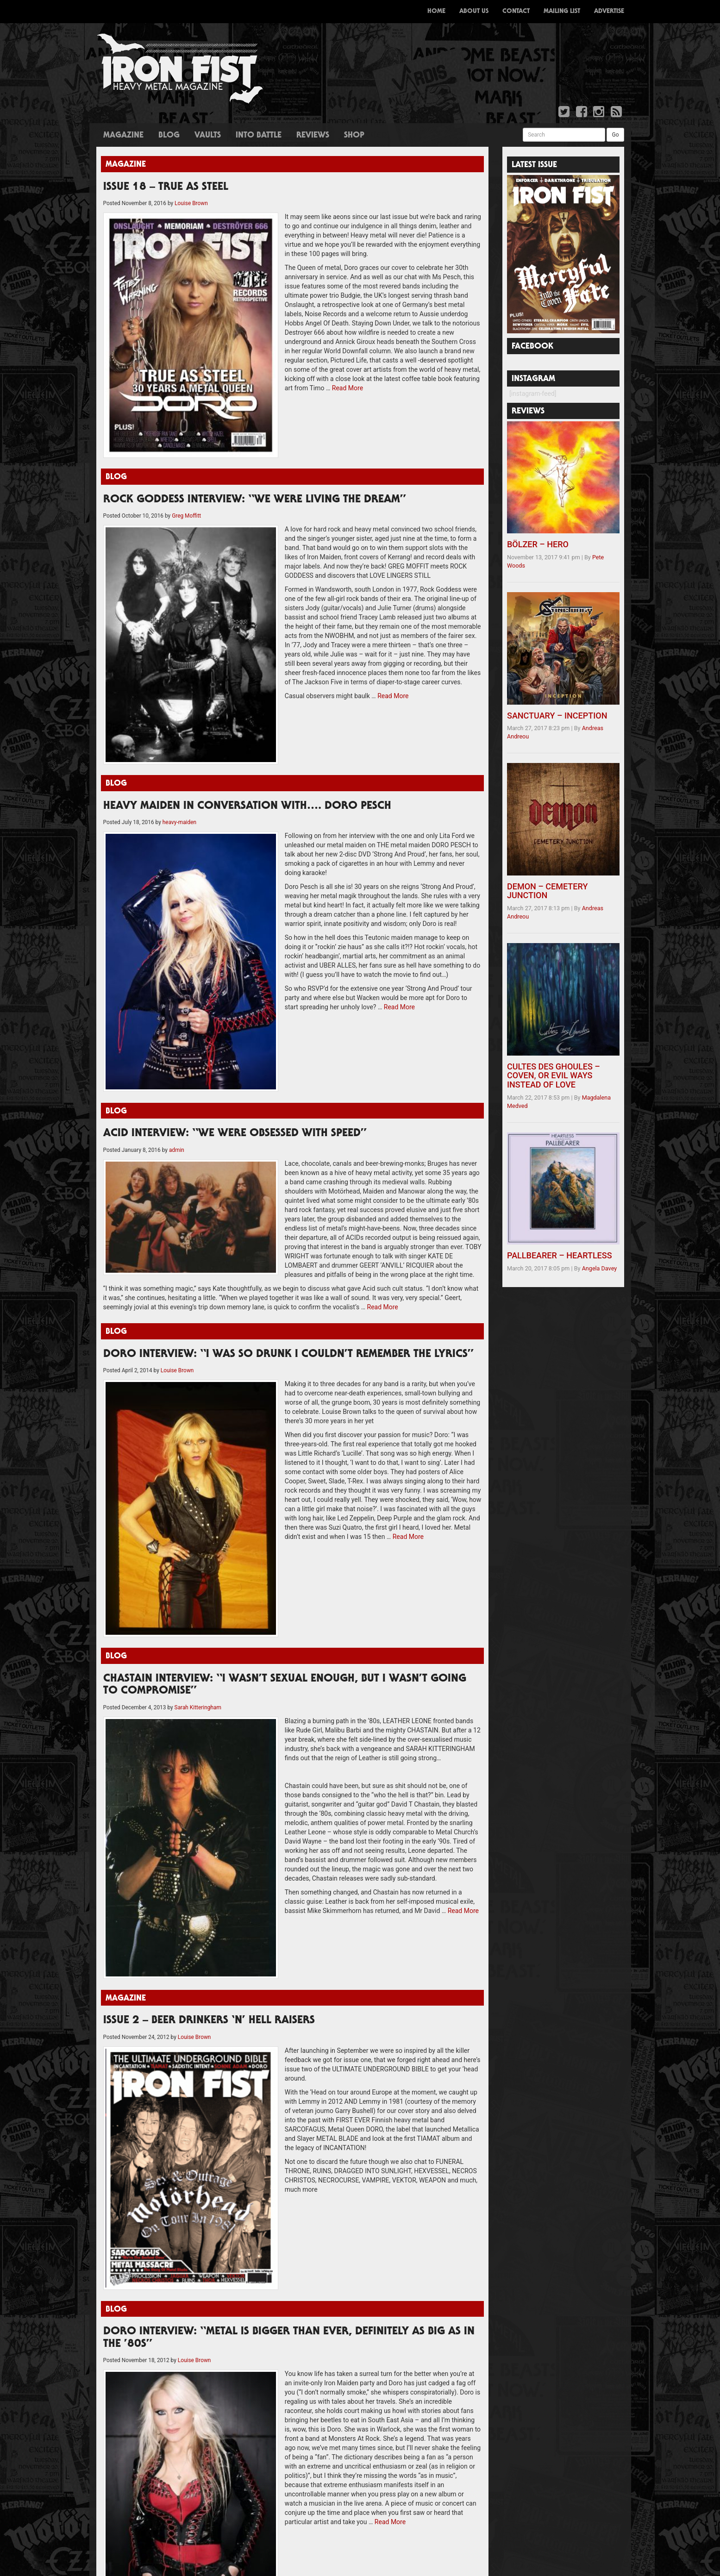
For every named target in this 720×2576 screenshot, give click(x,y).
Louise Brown (191, 203)
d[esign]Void (522, 2121)
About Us (473, 11)
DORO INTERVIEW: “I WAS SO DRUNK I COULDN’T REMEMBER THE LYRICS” (288, 1066)
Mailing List (562, 11)
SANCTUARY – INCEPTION (557, 715)
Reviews (312, 135)
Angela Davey (599, 1268)
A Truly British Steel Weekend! (276, 2177)
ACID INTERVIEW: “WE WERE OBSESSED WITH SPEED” (235, 873)
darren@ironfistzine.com (540, 2098)
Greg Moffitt (186, 430)
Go (615, 134)
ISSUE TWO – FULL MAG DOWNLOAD (153, 2091)
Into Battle (259, 135)
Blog (169, 135)
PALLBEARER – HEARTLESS (559, 1255)
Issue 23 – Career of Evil (134, 2068)
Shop (354, 135)
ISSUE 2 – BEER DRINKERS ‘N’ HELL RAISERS (209, 1551)
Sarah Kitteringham (198, 1329)
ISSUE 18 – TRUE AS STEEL (165, 187)
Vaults (207, 135)
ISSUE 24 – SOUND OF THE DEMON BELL (158, 2056)
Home (436, 11)
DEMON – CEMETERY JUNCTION (547, 891)
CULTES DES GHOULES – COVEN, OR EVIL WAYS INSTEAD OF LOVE (553, 1076)
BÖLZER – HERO (538, 544)
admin (176, 889)
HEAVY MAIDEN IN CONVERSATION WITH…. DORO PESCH (247, 637)
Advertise (609, 11)
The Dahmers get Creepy (269, 2189)
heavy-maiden (179, 653)
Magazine (123, 135)
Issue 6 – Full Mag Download (140, 2079)
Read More (239, 351)
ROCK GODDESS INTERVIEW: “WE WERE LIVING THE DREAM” (254, 414)
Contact (516, 11)
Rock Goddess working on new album (288, 2280)
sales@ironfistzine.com (538, 2066)
